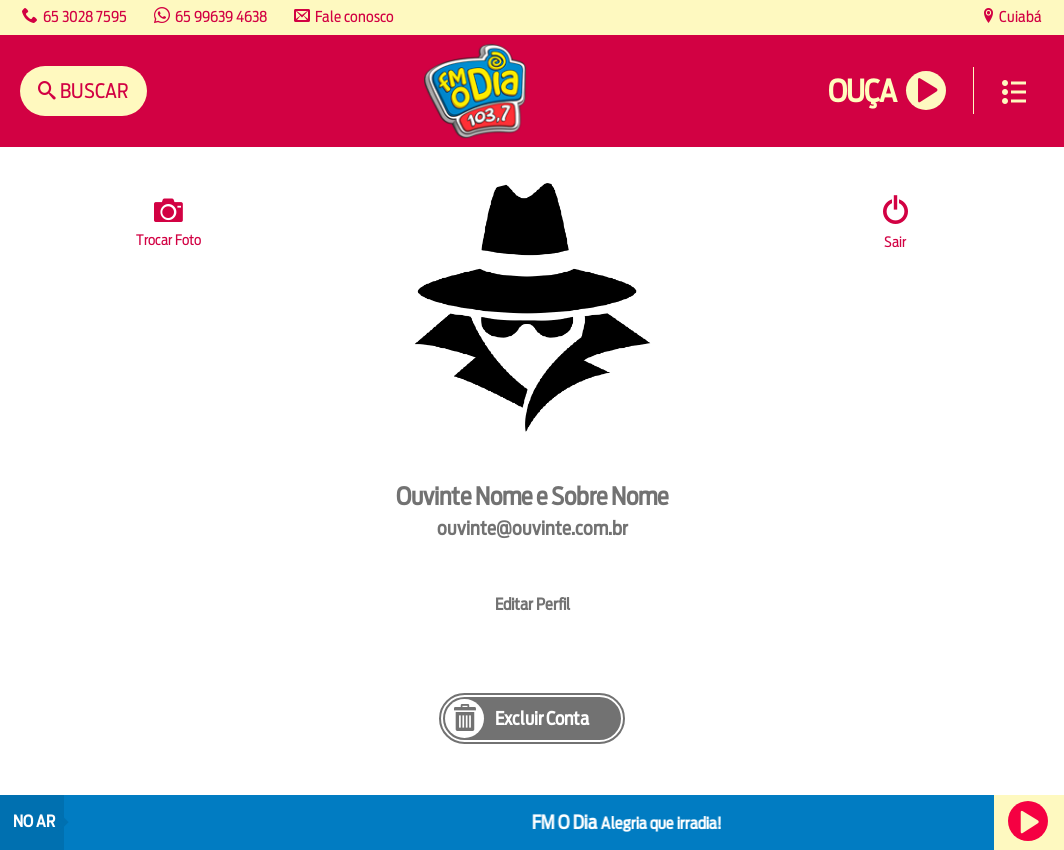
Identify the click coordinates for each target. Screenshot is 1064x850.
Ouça (862, 91)
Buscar (92, 90)
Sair (895, 241)
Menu (1014, 92)
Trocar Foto (168, 218)
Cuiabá (1019, 16)
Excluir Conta (542, 718)
